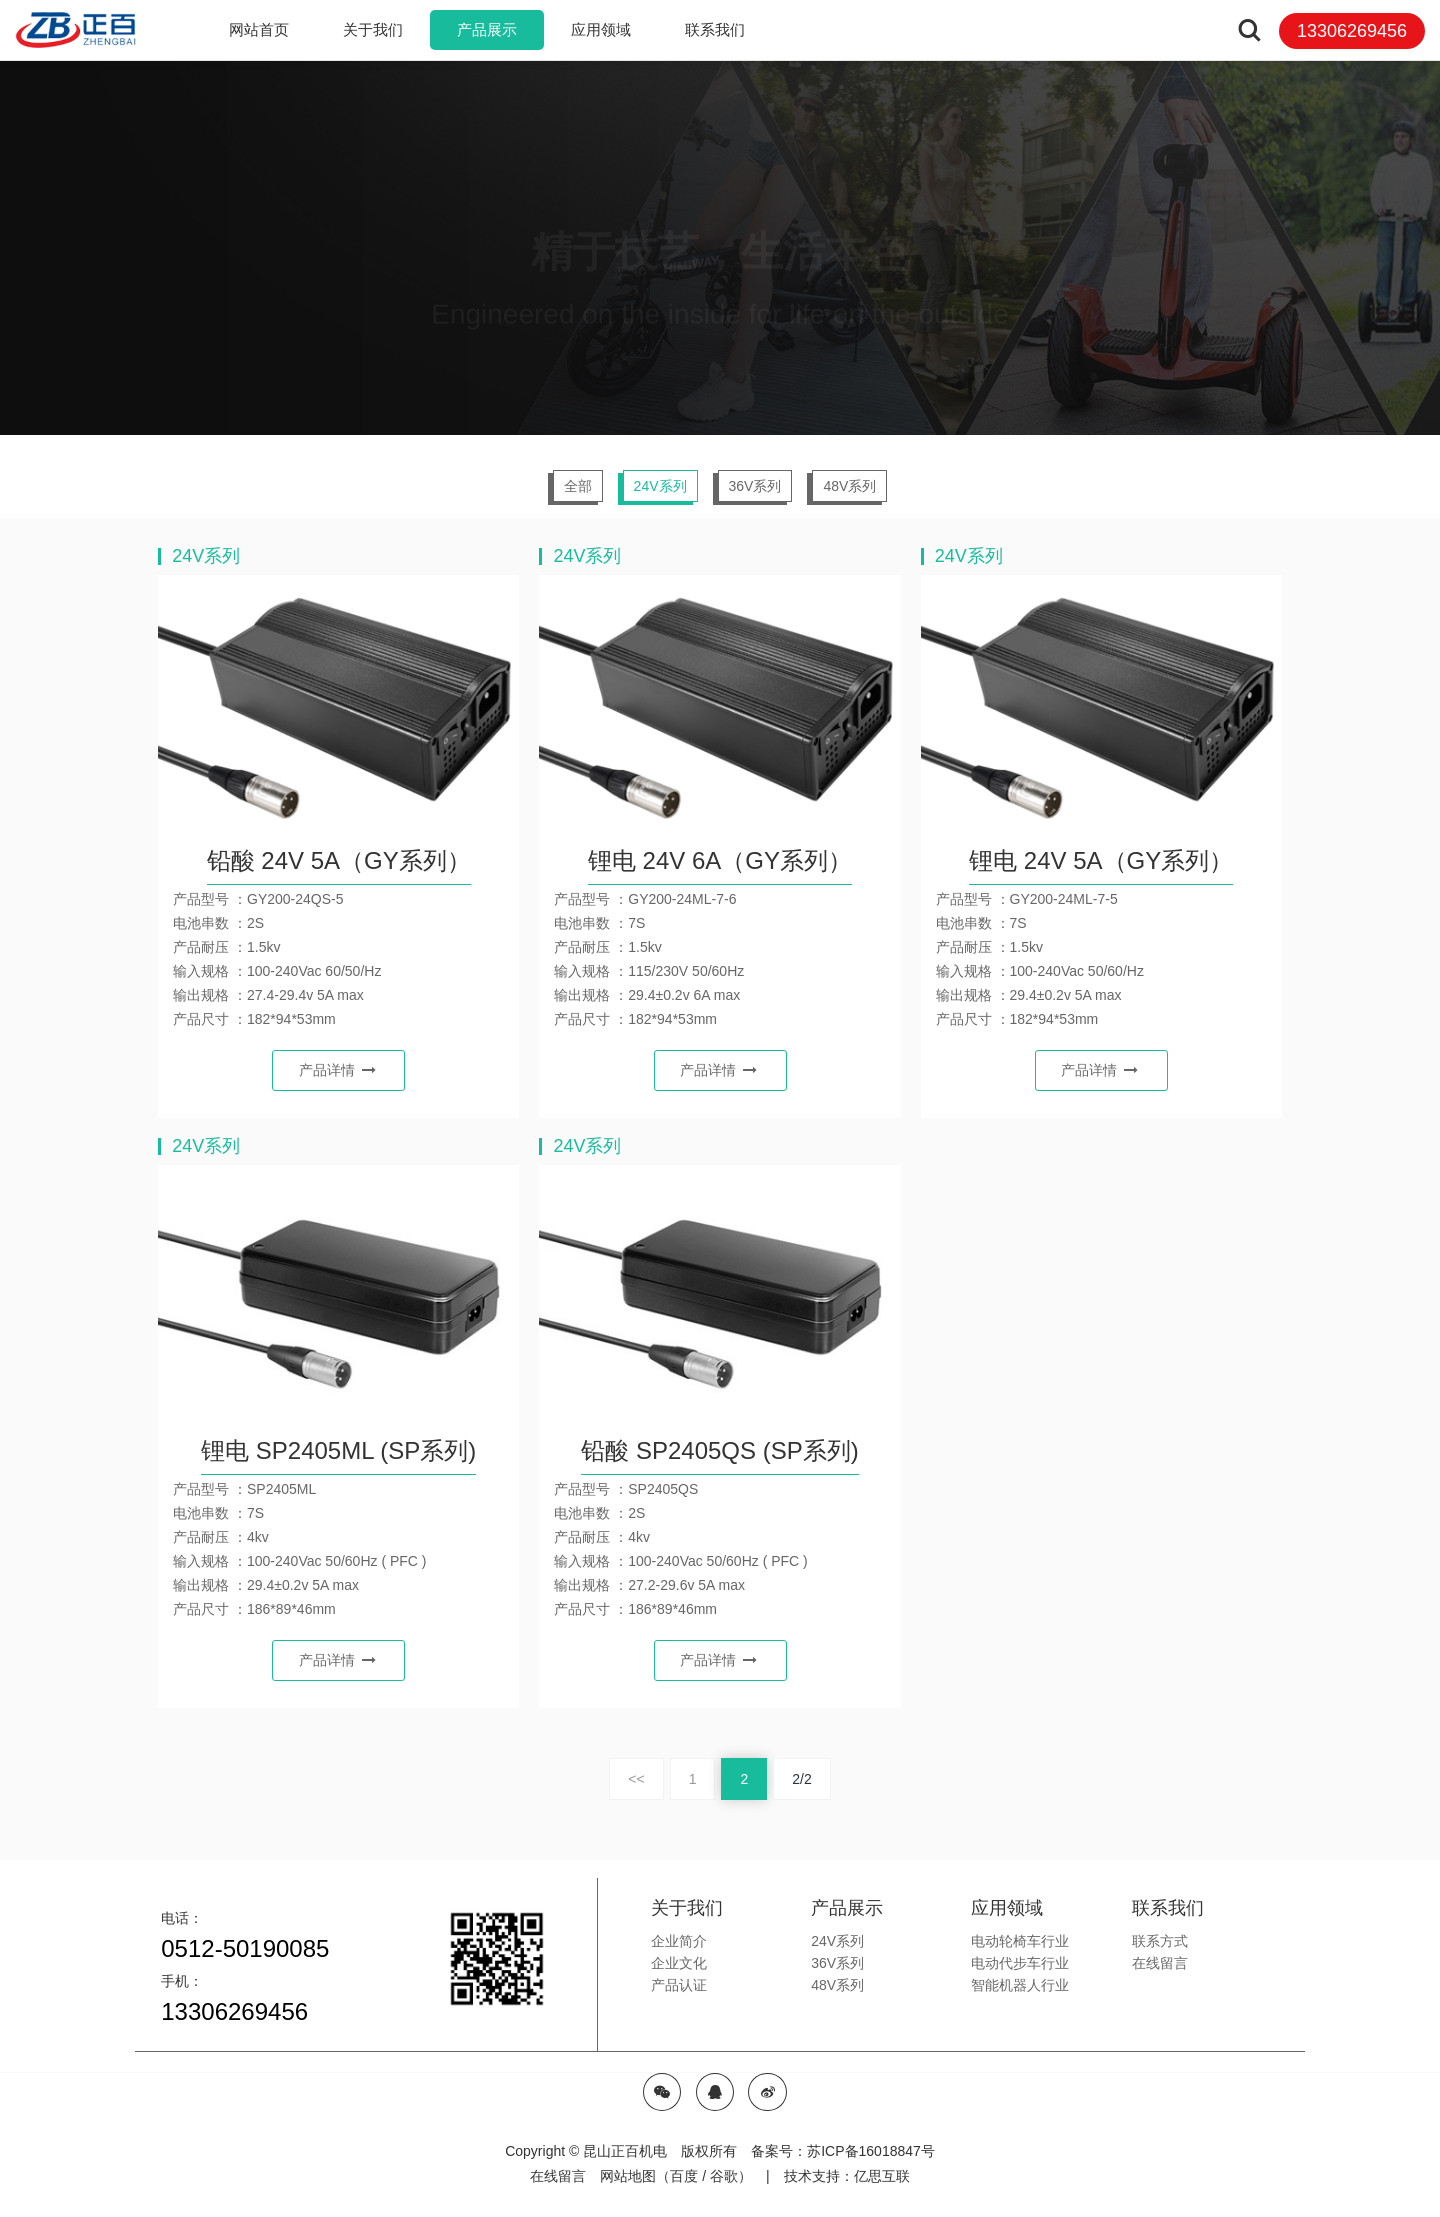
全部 (578, 486)
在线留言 (558, 2176)
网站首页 (259, 29)
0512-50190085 (245, 1948)
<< (636, 1779)
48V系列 (849, 486)
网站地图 (628, 2176)
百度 (684, 2176)
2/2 (801, 1779)
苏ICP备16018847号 (871, 2151)
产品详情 (337, 1070)
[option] (720, 247)
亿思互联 (882, 2176)
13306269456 (234, 2011)
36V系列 (755, 486)
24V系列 (660, 486)
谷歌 (724, 2176)
